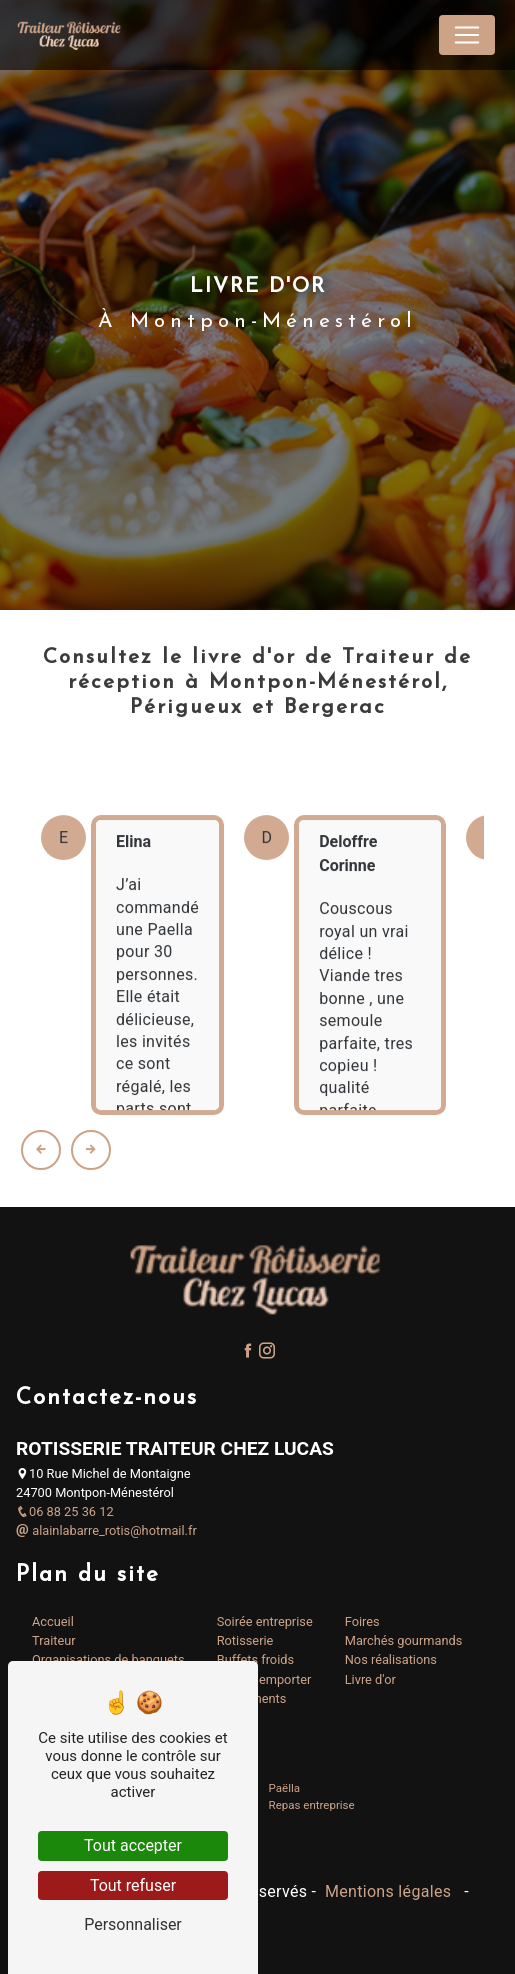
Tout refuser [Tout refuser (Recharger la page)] (133, 1885)
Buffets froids (255, 1659)
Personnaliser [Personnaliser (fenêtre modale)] (133, 1924)
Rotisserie (245, 1640)
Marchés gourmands (404, 1640)
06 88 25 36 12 (65, 1511)
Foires (362, 1621)
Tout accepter (133, 1845)
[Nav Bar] (467, 35)
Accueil (53, 1621)
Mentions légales (388, 1891)
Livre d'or (370, 1679)
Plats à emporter (264, 1679)
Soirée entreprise (265, 1621)
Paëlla (284, 1788)
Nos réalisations (391, 1659)
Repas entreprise (312, 1805)
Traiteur (54, 1640)
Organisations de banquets (108, 1659)
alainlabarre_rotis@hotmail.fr (106, 1530)
